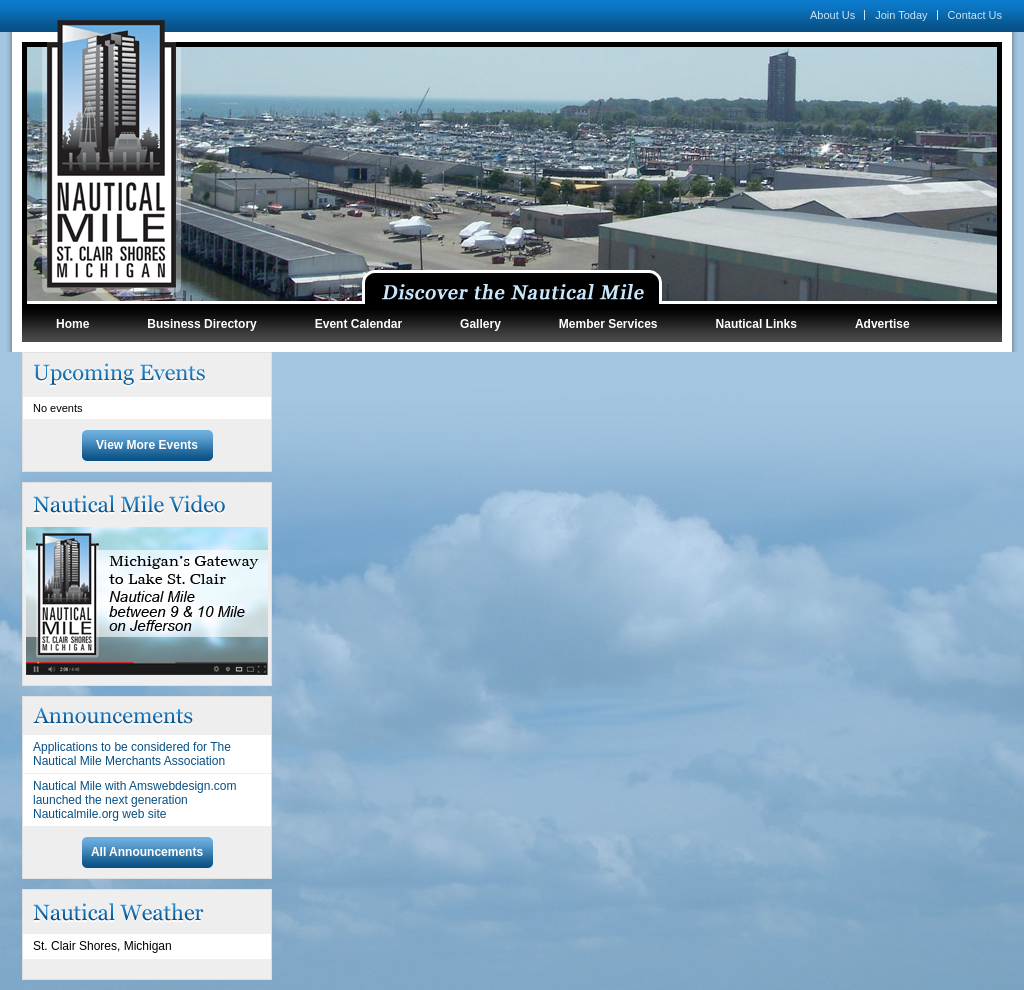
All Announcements (147, 852)
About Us (832, 15)
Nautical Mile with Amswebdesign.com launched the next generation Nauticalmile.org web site (134, 800)
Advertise (882, 324)
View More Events (147, 445)
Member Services (608, 324)
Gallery (480, 324)
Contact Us (975, 15)
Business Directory (201, 324)
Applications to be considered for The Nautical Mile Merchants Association (132, 754)
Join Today (901, 15)
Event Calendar (358, 324)
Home (72, 324)
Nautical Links (756, 324)
